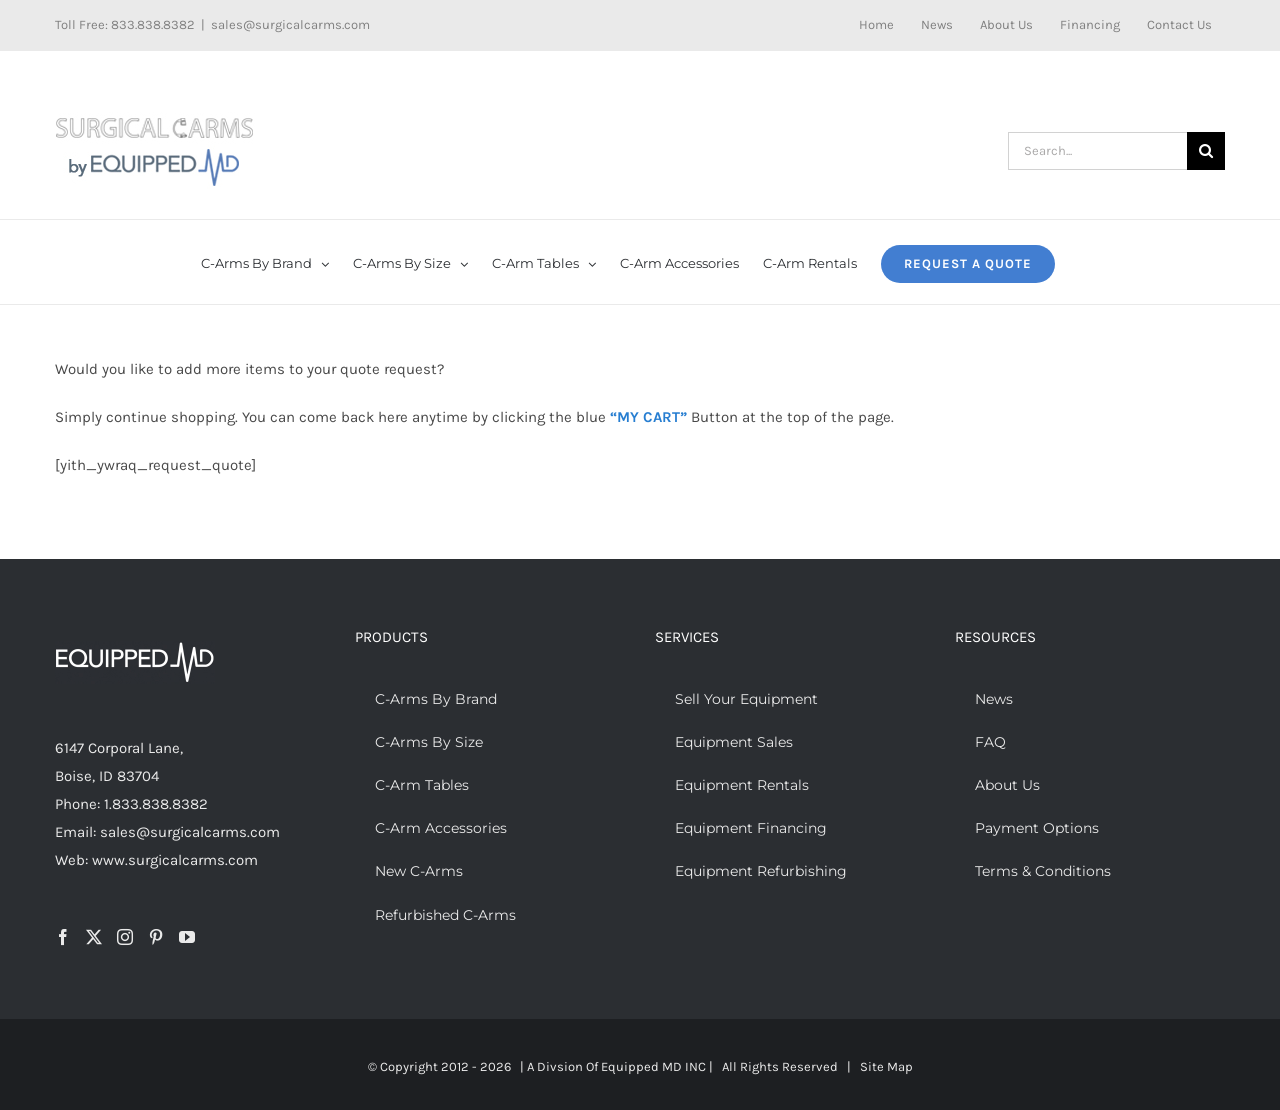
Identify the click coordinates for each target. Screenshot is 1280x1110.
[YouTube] (187, 937)
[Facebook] (63, 937)
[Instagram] (125, 937)
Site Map (886, 1066)
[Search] (1206, 151)
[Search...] (1097, 151)
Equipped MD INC (653, 1066)
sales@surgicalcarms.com (290, 24)
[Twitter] (94, 937)
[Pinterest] (156, 937)
